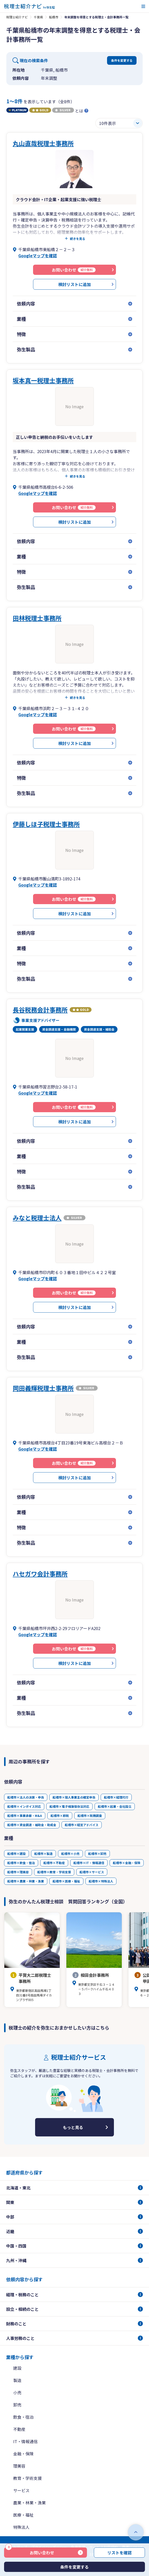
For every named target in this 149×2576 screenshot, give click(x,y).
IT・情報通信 (25, 2441)
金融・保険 (23, 2454)
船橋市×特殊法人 (101, 1881)
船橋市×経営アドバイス (81, 1825)
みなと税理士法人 (37, 1217)
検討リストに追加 (74, 284)
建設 (17, 2368)
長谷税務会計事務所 (40, 1009)
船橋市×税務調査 (90, 1815)
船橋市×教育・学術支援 (54, 1872)
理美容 (19, 2466)
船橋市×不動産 (54, 1863)
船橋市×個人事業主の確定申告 (74, 1797)
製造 (17, 2380)
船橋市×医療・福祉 (66, 1881)
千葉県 (38, 17)
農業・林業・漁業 (29, 2503)
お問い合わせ (29, 2551)
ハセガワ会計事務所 (40, 1573)
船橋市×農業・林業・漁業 (25, 1881)
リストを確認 (119, 2552)
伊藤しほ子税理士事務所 (46, 823)
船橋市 (53, 17)
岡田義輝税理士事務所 (43, 1387)
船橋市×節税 (60, 1815)
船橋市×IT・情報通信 (88, 1863)
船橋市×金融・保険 (126, 1863)
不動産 (19, 2429)
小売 (17, 2392)
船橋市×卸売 (97, 1853)
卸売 (17, 2405)
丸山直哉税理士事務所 (43, 143)
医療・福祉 (23, 2515)
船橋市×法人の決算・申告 (25, 1797)
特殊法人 (21, 2527)
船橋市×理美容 (18, 1872)
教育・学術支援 (27, 2478)
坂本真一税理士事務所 (43, 380)
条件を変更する (121, 60)
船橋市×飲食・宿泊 (21, 1863)
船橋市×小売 (70, 1853)
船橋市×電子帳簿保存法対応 (69, 1806)
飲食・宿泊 (23, 2417)
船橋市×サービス (92, 1872)
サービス (21, 2490)
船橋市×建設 (16, 1853)
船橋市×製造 (43, 1853)
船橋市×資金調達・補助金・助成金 (31, 1825)
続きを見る (77, 238)
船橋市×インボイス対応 (24, 1806)
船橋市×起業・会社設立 (114, 1806)
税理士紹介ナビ (17, 17)
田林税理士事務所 (37, 617)
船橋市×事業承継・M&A (24, 1815)
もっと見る (73, 2127)
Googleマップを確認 (37, 255)
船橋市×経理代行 (116, 1797)
